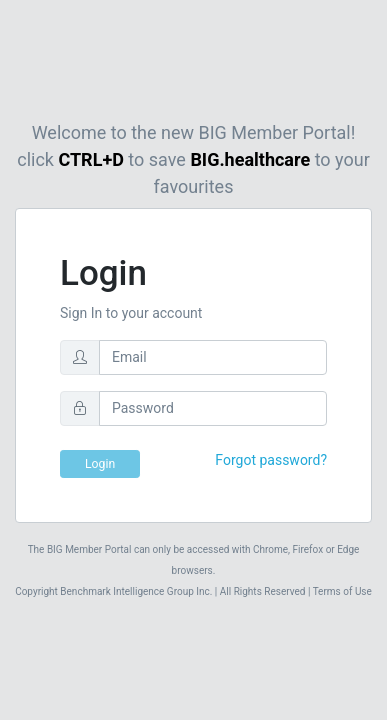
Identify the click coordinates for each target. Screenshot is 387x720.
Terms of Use (341, 591)
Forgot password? (271, 460)
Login (100, 464)
